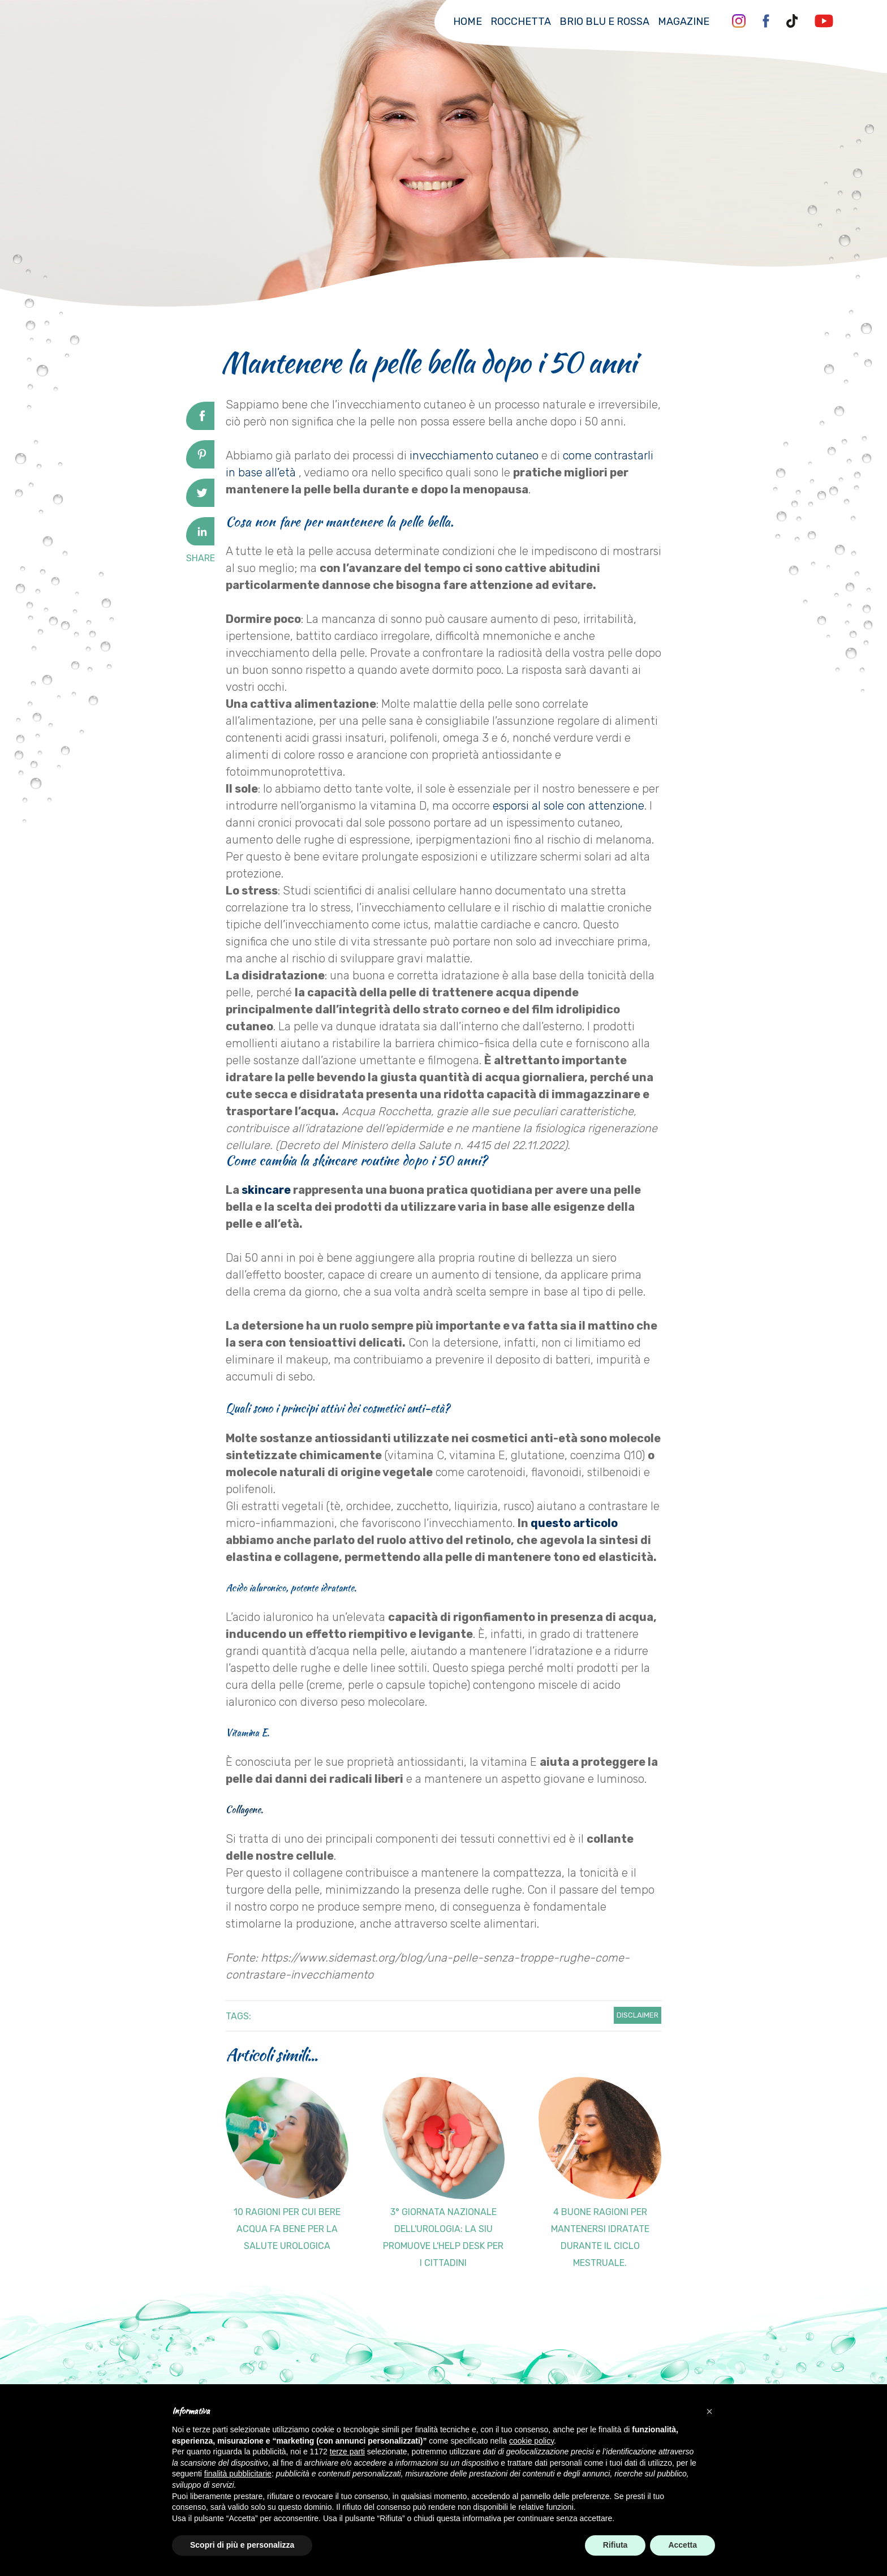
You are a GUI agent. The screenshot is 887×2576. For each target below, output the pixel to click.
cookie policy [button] (531, 2440)
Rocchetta (520, 21)
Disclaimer (637, 2015)
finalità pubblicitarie (238, 2473)
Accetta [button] (682, 2544)
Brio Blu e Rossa (604, 21)
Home (467, 21)
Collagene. (244, 1809)
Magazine (683, 21)
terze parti (347, 2451)
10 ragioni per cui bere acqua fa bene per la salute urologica (287, 2229)
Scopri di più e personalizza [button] (242, 2544)
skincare (266, 1190)
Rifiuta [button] (615, 2544)
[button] (709, 2411)
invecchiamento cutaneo (474, 455)
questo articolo (574, 1523)
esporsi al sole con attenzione (568, 805)
